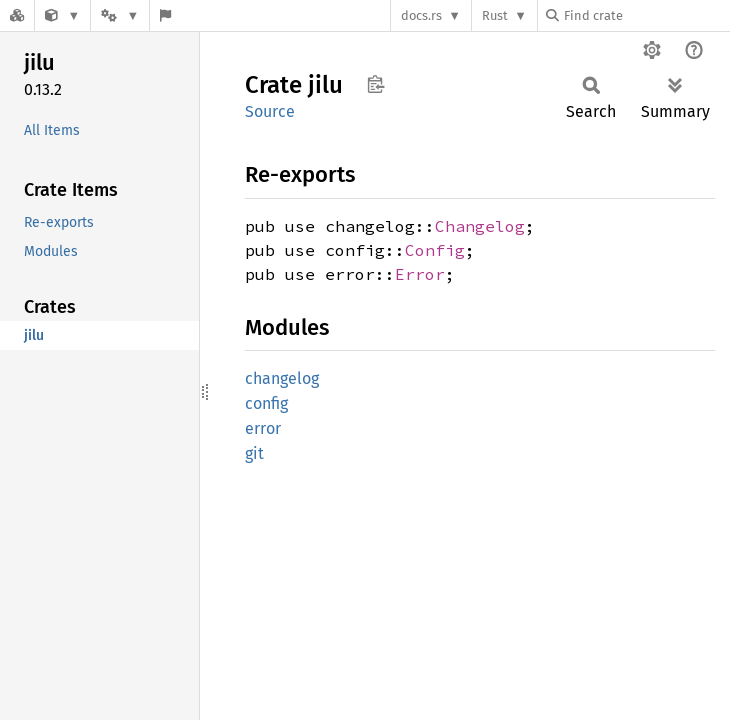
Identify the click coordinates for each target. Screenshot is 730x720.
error (263, 428)
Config (435, 250)
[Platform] (120, 15)
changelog (282, 378)
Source (270, 111)
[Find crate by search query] (646, 15)
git (254, 453)
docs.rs (421, 15)
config (266, 403)
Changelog (480, 226)
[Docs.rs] (17, 15)
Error (420, 274)
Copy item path (375, 84)
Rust (495, 15)
